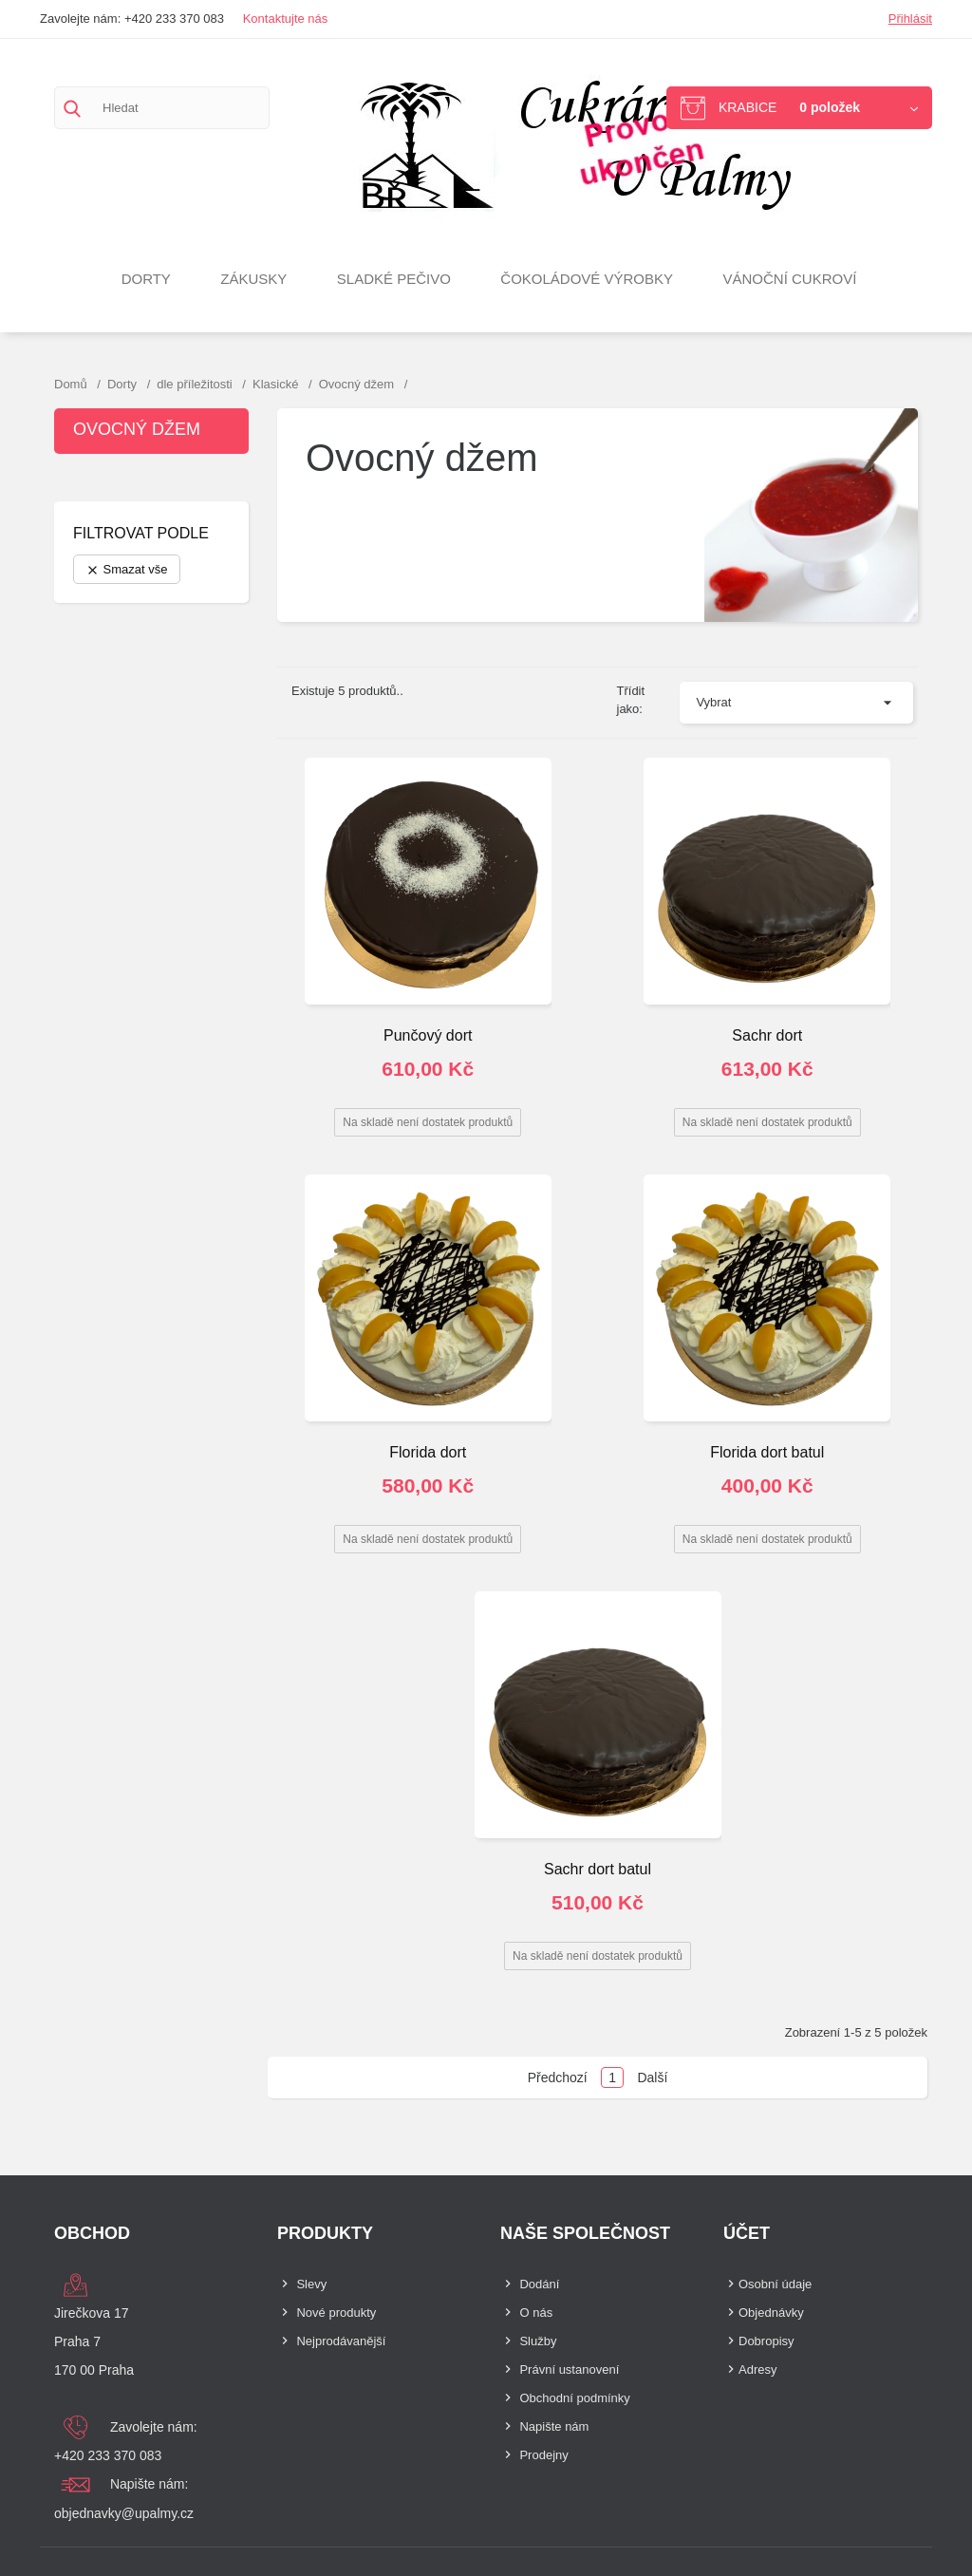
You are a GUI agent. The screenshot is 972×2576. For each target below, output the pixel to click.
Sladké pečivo (394, 279)
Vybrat (713, 702)
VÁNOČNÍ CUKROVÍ (790, 279)
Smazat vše (126, 569)
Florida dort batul (767, 1452)
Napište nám (554, 2426)
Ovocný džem (136, 429)
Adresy (757, 2369)
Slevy (311, 2284)
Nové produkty (336, 2312)
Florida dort (427, 1452)
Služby (537, 2341)
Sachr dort (767, 1035)
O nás (535, 2312)
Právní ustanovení (569, 2369)
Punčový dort (427, 1035)
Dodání (539, 2284)
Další (652, 2077)
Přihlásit (910, 18)
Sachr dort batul (597, 1869)
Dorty (146, 279)
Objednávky (771, 2312)
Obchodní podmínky (574, 2398)
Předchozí (558, 2077)
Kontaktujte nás (285, 18)
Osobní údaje (775, 2284)
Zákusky (253, 279)
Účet (746, 2233)
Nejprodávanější (340, 2341)
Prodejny (543, 2455)
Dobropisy (766, 2341)
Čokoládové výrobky (586, 279)
